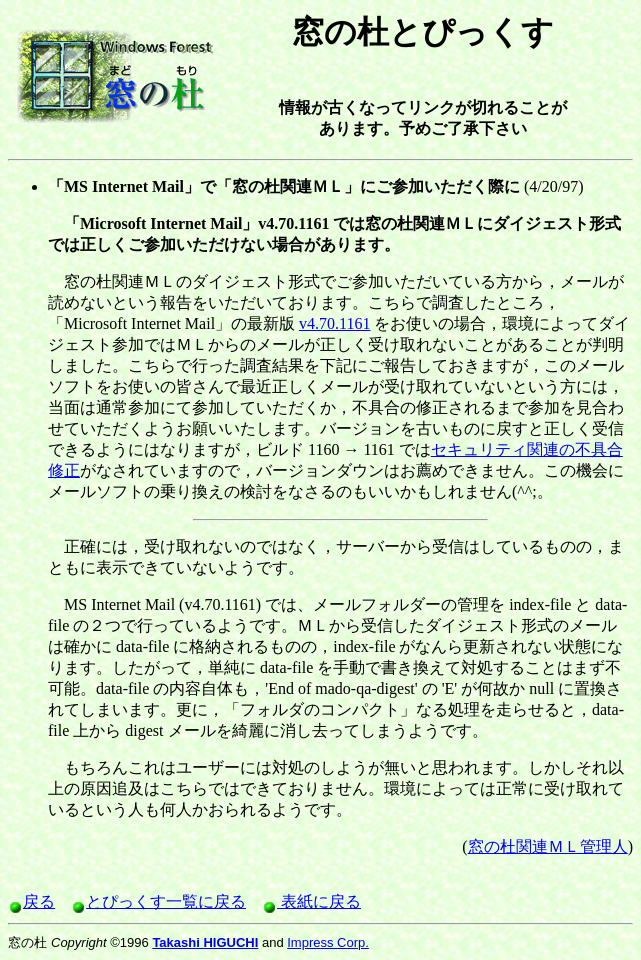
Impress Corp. (328, 942)
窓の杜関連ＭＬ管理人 (548, 846)
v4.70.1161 (334, 323)
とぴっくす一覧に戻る (158, 901)
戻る (31, 901)
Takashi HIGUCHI (205, 942)
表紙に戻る (311, 901)
